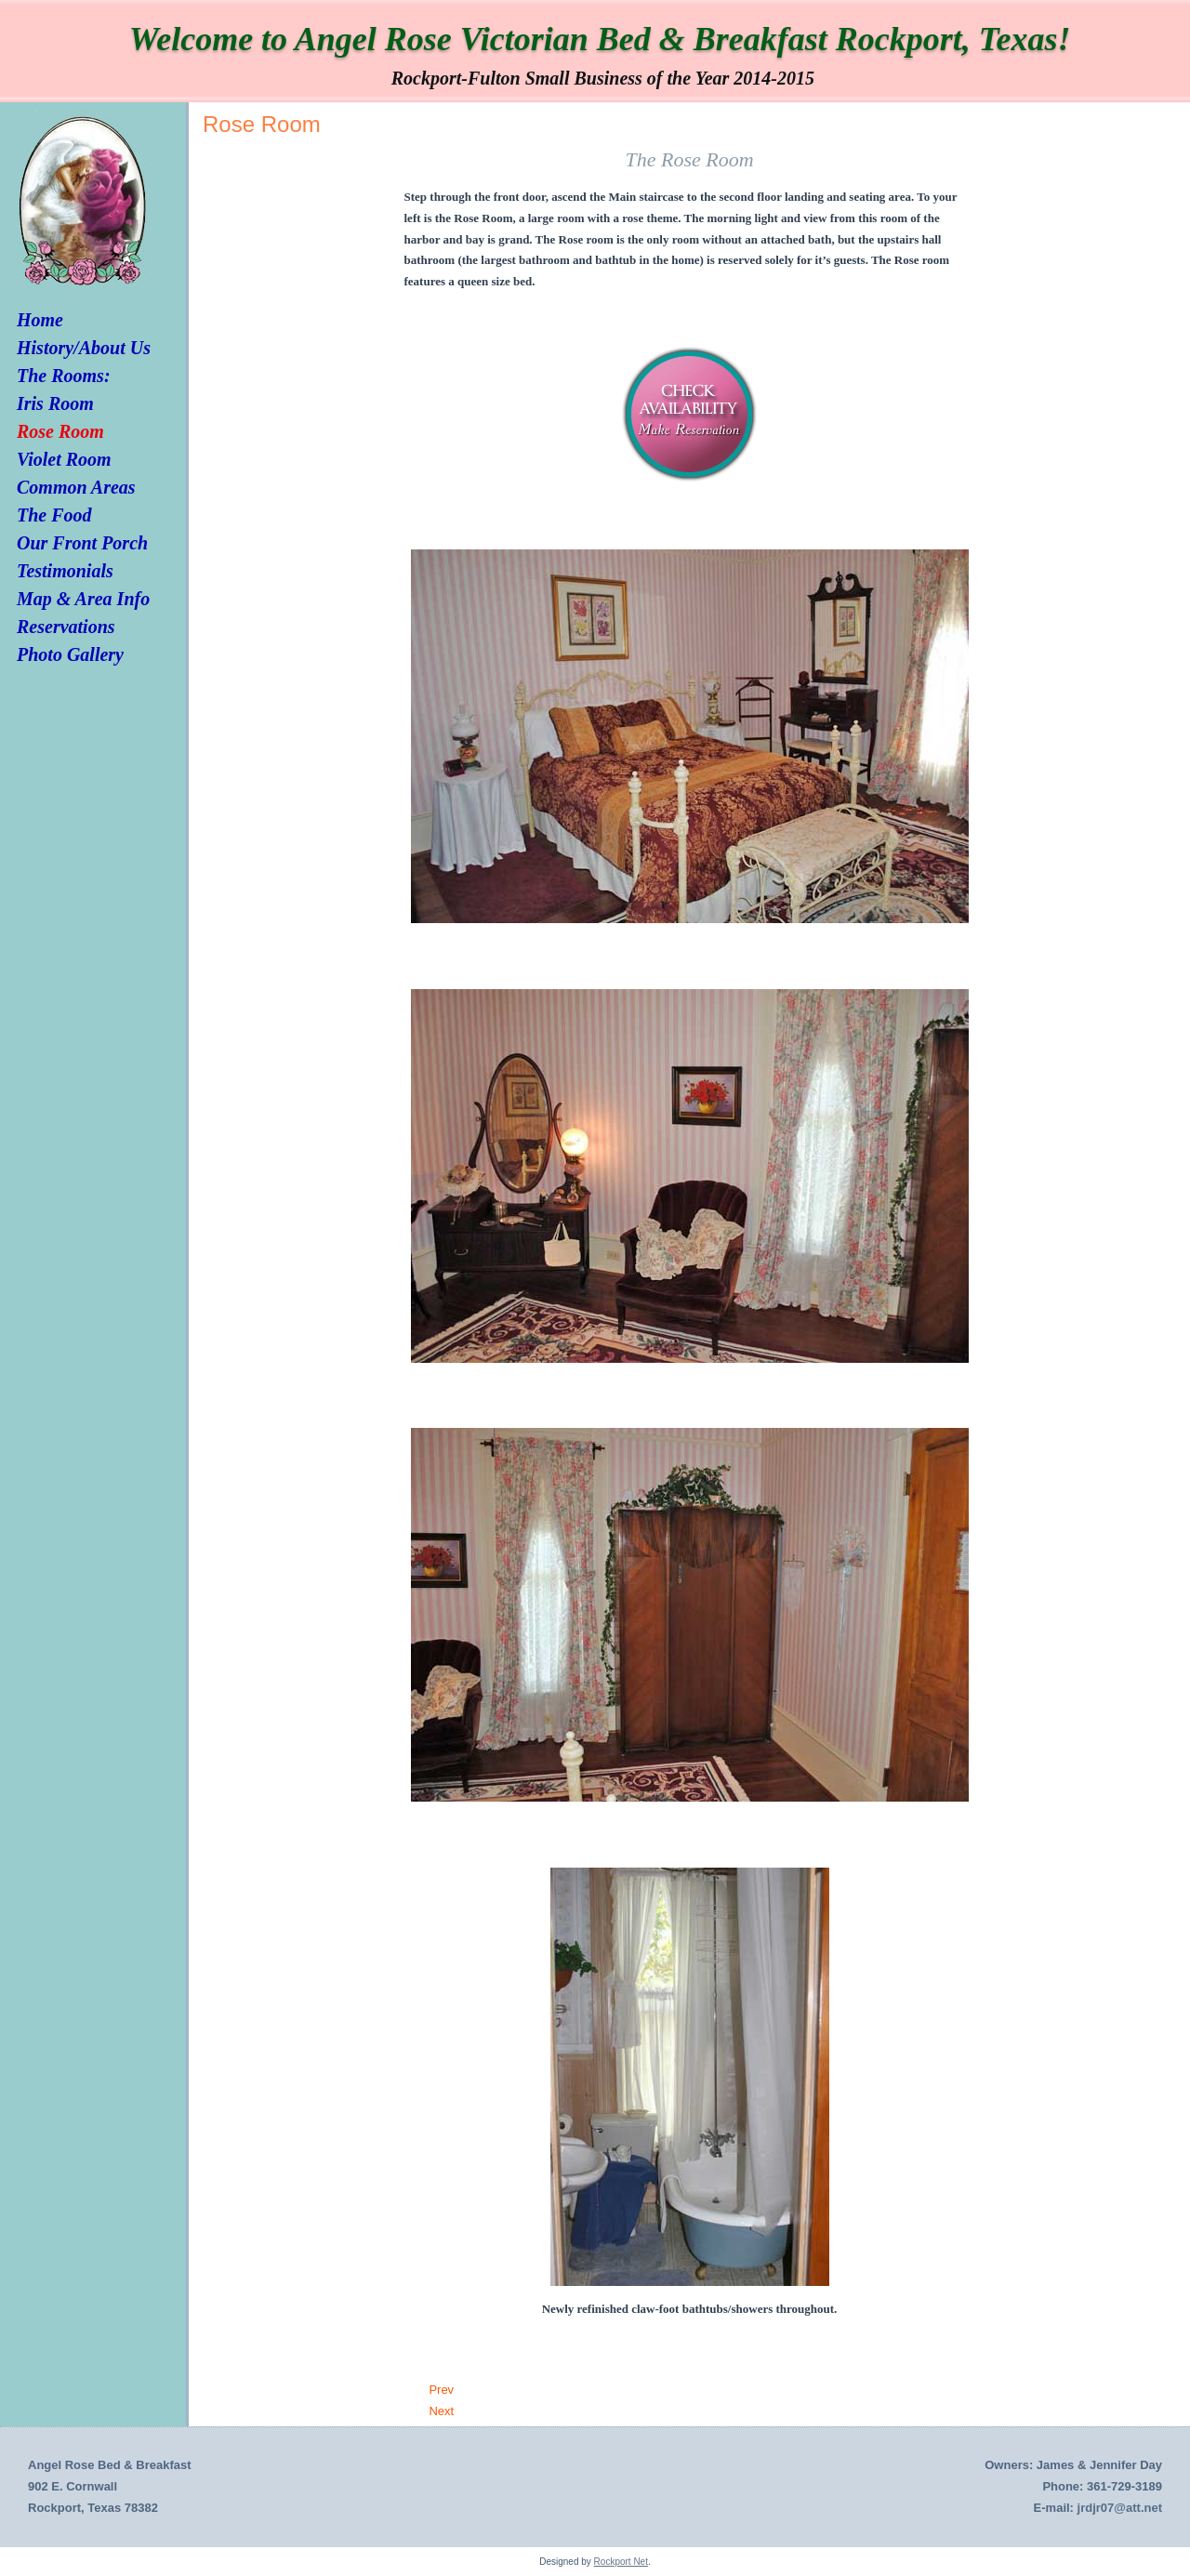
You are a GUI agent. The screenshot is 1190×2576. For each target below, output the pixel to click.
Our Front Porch (82, 543)
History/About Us (84, 347)
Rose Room (60, 431)
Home (40, 320)
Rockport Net (621, 2561)
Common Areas (76, 487)
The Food (54, 515)
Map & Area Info (83, 598)
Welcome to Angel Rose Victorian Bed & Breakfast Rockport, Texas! (600, 39)
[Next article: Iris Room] (441, 2411)
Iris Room (55, 403)
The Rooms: (64, 375)
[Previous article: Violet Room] (441, 2390)
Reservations (66, 626)
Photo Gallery (70, 654)
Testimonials (65, 571)
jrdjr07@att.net (1120, 2508)
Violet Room (64, 459)
